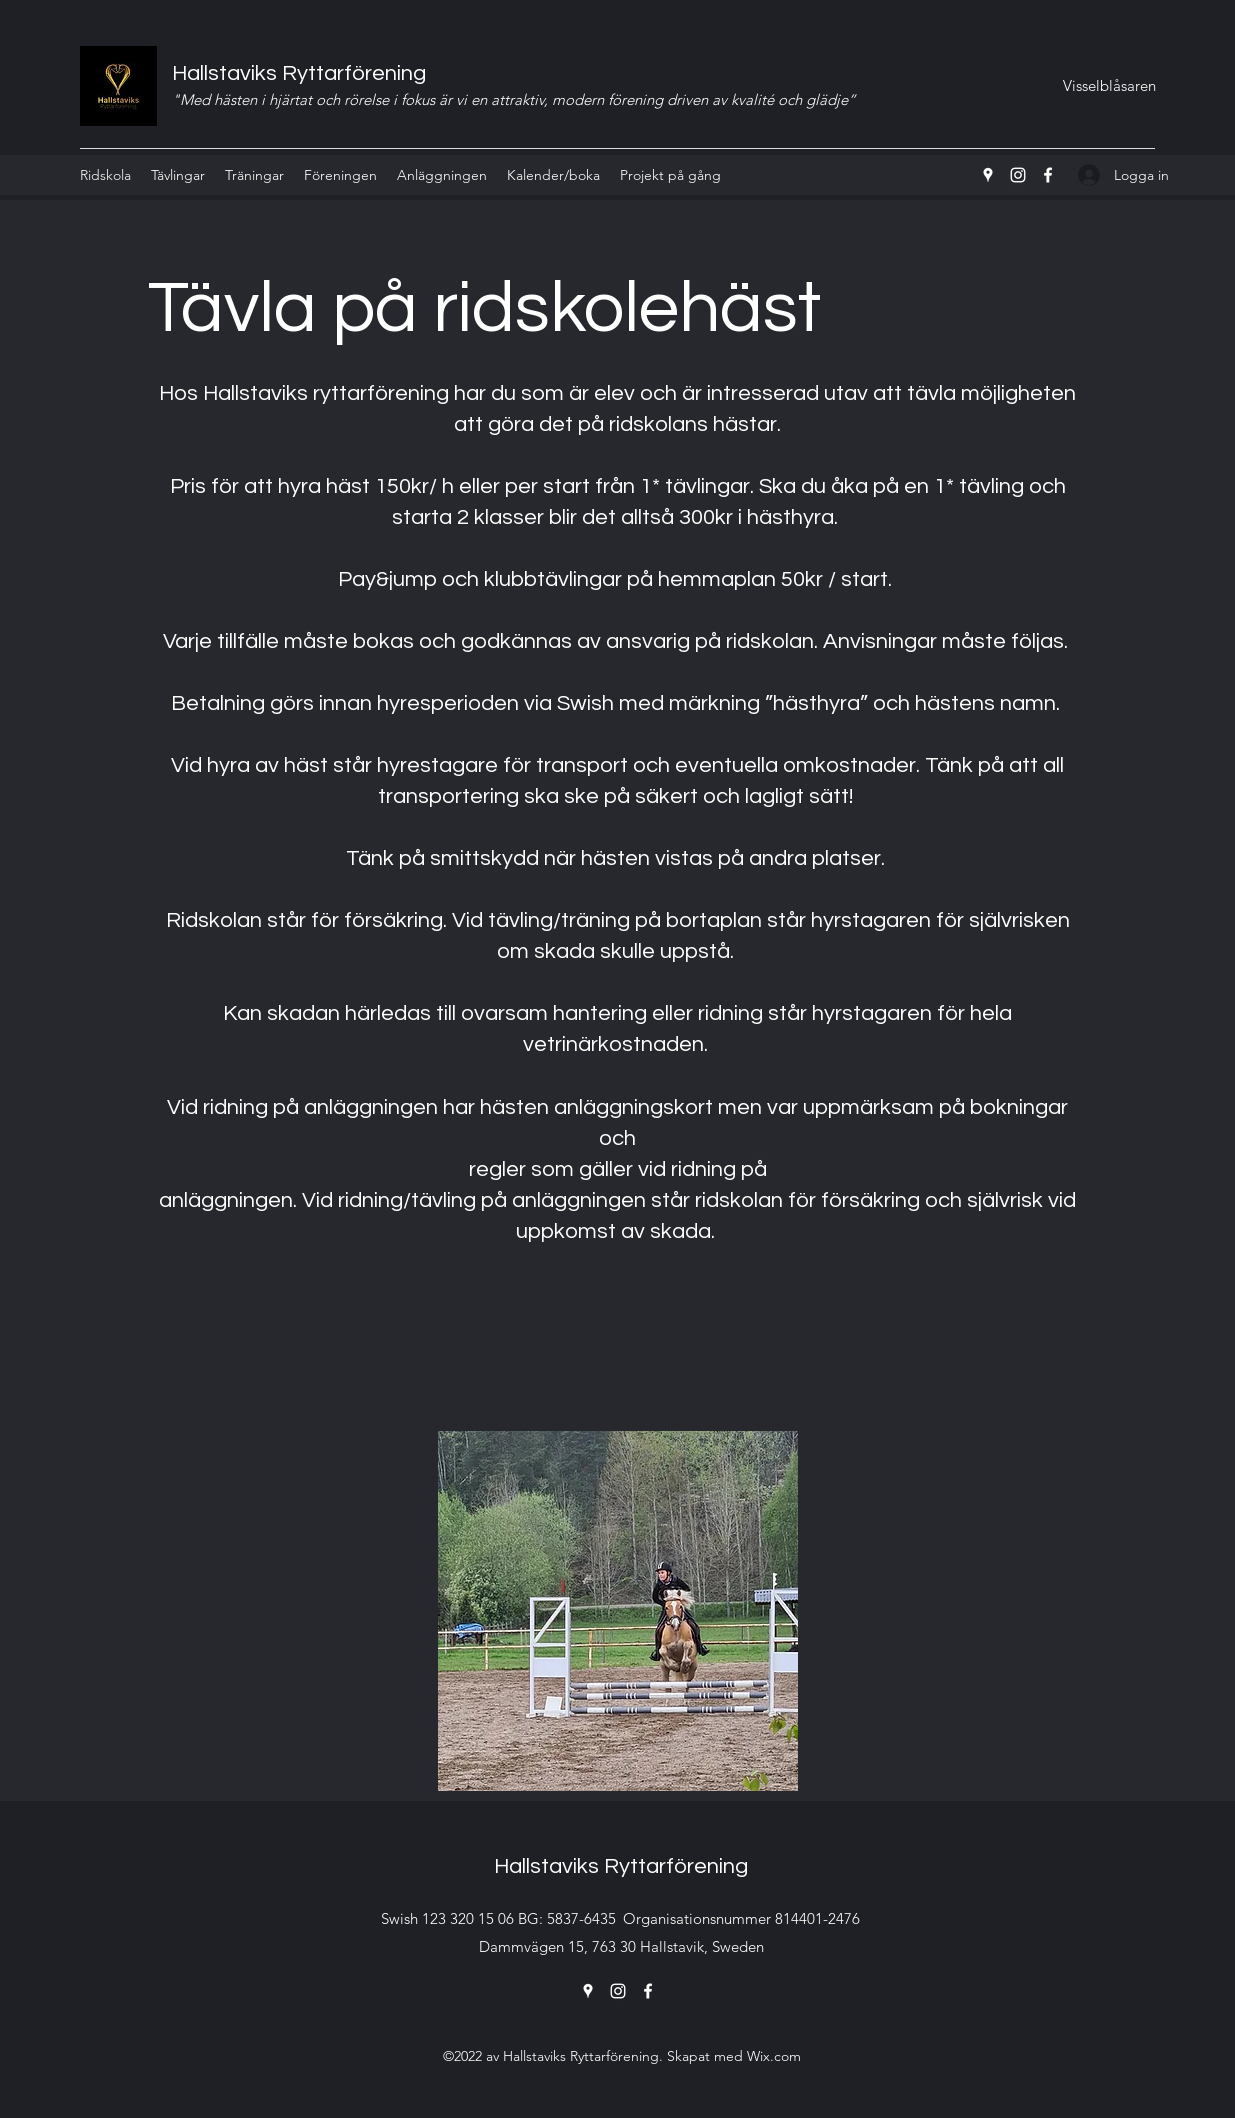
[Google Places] (988, 175)
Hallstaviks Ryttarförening (299, 73)
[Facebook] (1048, 175)
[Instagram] (1018, 175)
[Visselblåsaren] (1109, 86)
